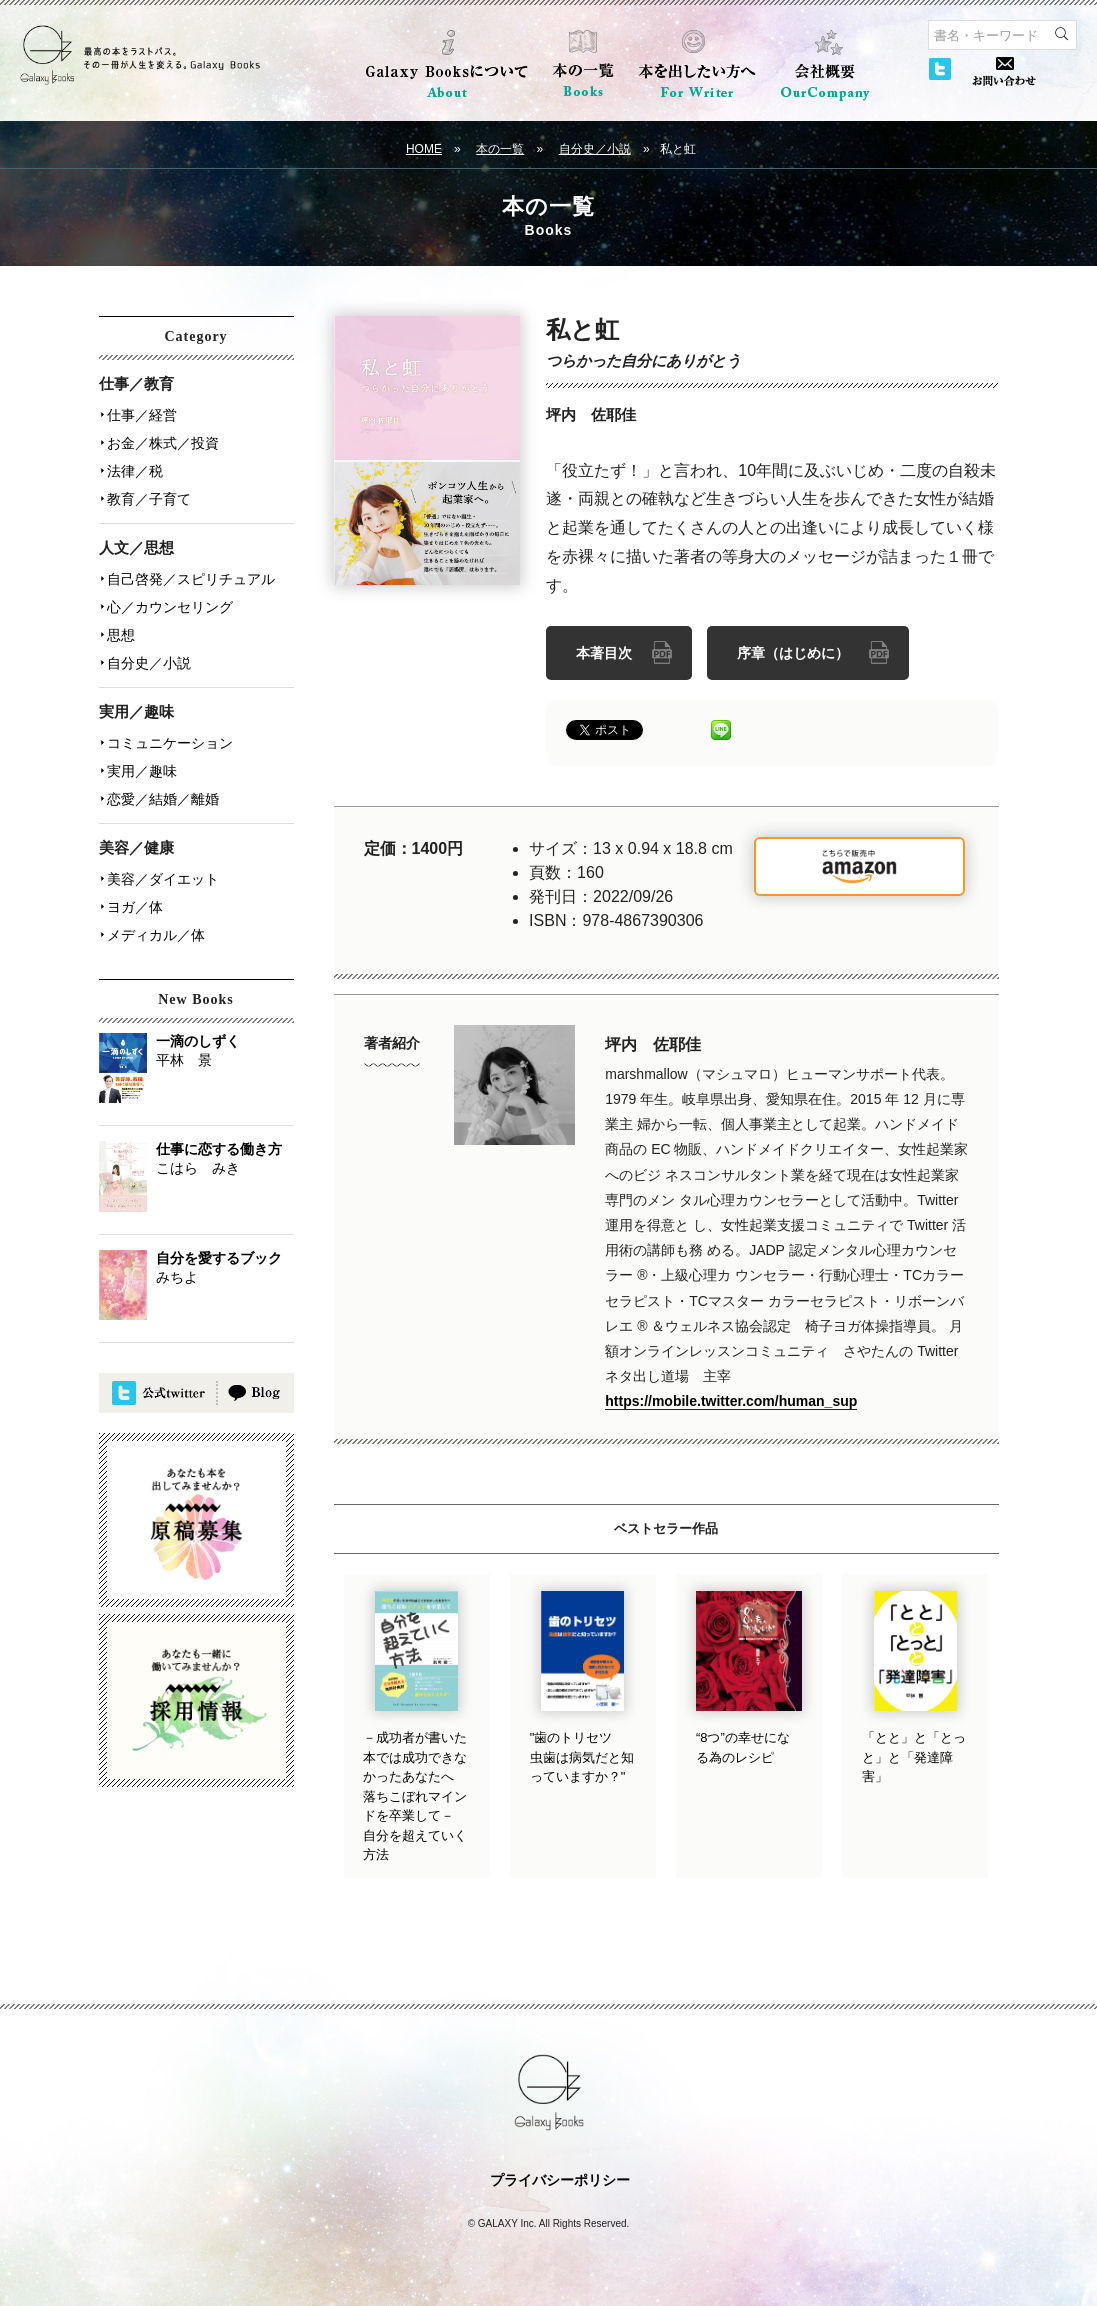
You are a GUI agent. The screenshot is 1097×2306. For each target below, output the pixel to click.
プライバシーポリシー (560, 2180)
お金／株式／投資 (163, 443)
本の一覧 (500, 149)
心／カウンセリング (170, 607)
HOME (424, 149)
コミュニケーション (170, 743)
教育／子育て (149, 499)
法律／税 (135, 471)
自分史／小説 (595, 149)
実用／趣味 (142, 771)
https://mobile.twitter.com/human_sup (731, 1401)
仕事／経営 (142, 415)
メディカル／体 (156, 935)
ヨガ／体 (135, 907)
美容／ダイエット (163, 879)
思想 (121, 635)
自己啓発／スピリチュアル (191, 579)
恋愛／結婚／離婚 (163, 799)
